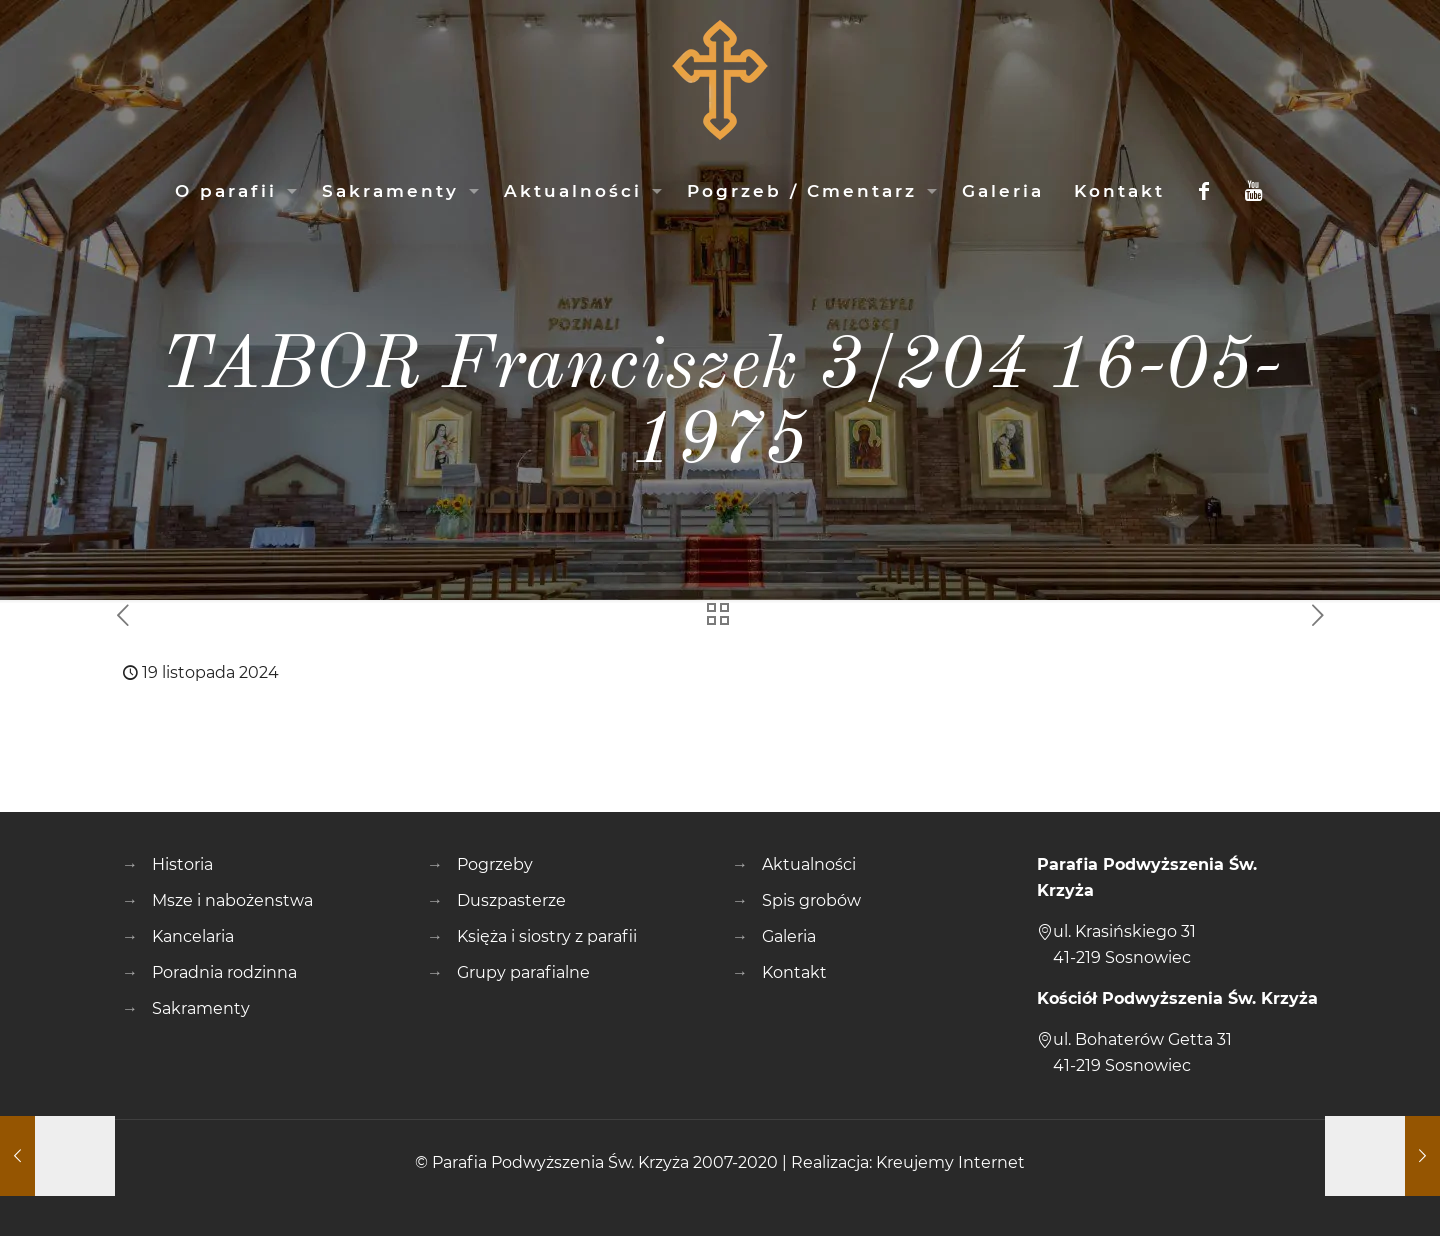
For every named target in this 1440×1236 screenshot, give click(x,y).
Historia (182, 864)
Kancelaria (193, 936)
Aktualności (809, 864)
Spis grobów (811, 900)
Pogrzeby (495, 864)
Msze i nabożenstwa (232, 900)
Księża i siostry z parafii (547, 936)
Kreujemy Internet (950, 1162)
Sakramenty (201, 1008)
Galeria (789, 936)
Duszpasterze (511, 900)
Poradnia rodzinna (224, 972)
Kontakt (794, 972)
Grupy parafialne (523, 972)
